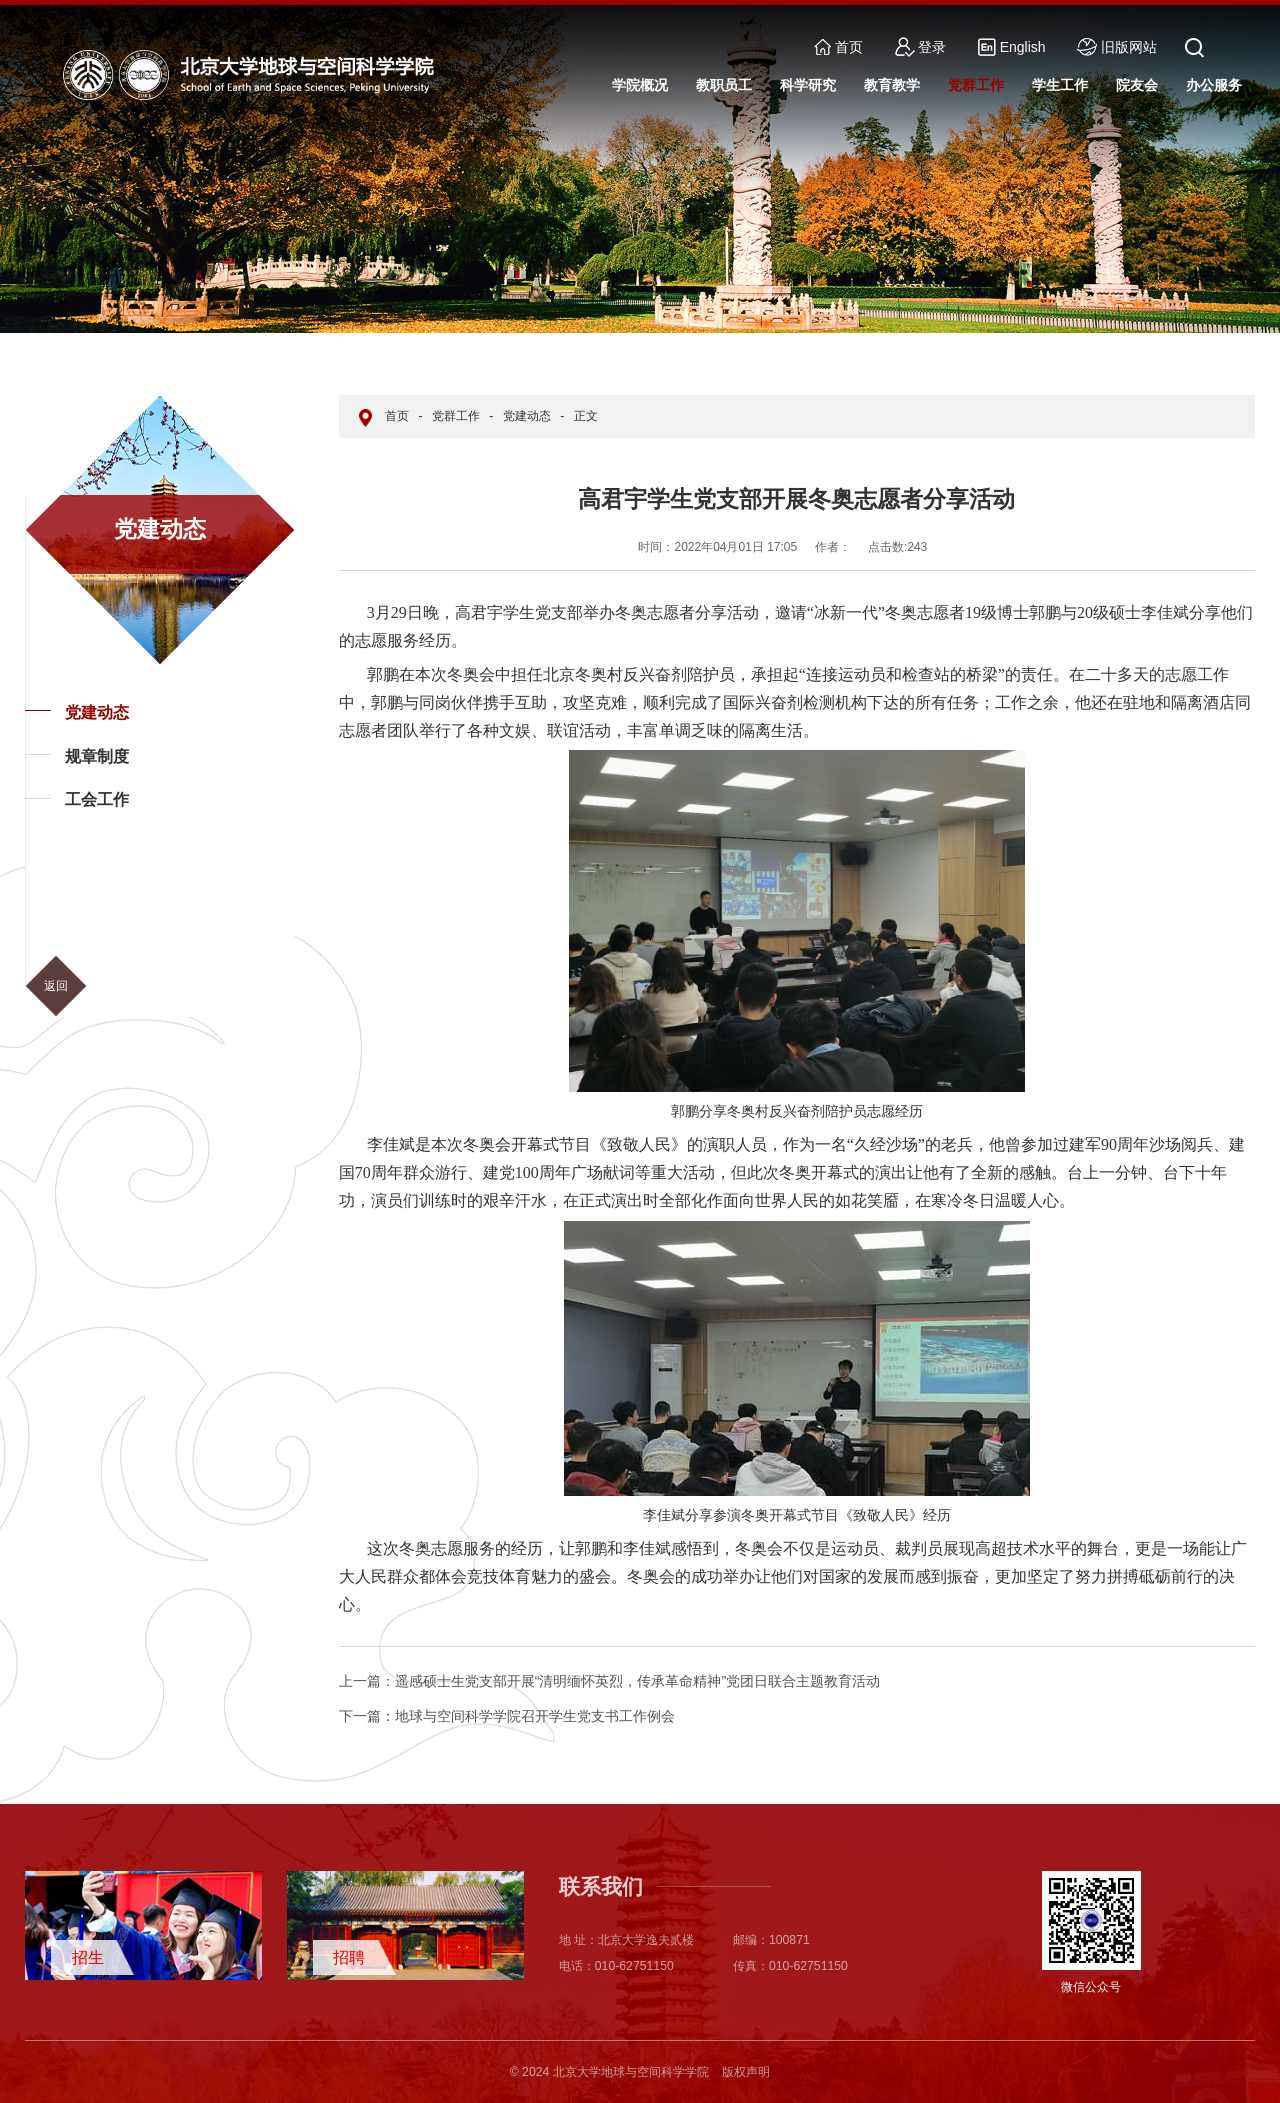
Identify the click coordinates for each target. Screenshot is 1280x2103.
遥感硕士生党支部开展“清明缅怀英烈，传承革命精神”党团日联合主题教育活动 (609, 1681)
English (1011, 47)
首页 (838, 47)
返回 (56, 986)
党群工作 (456, 416)
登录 (921, 47)
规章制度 (97, 756)
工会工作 (97, 799)
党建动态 (97, 712)
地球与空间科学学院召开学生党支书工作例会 (507, 1716)
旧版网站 (1117, 47)
